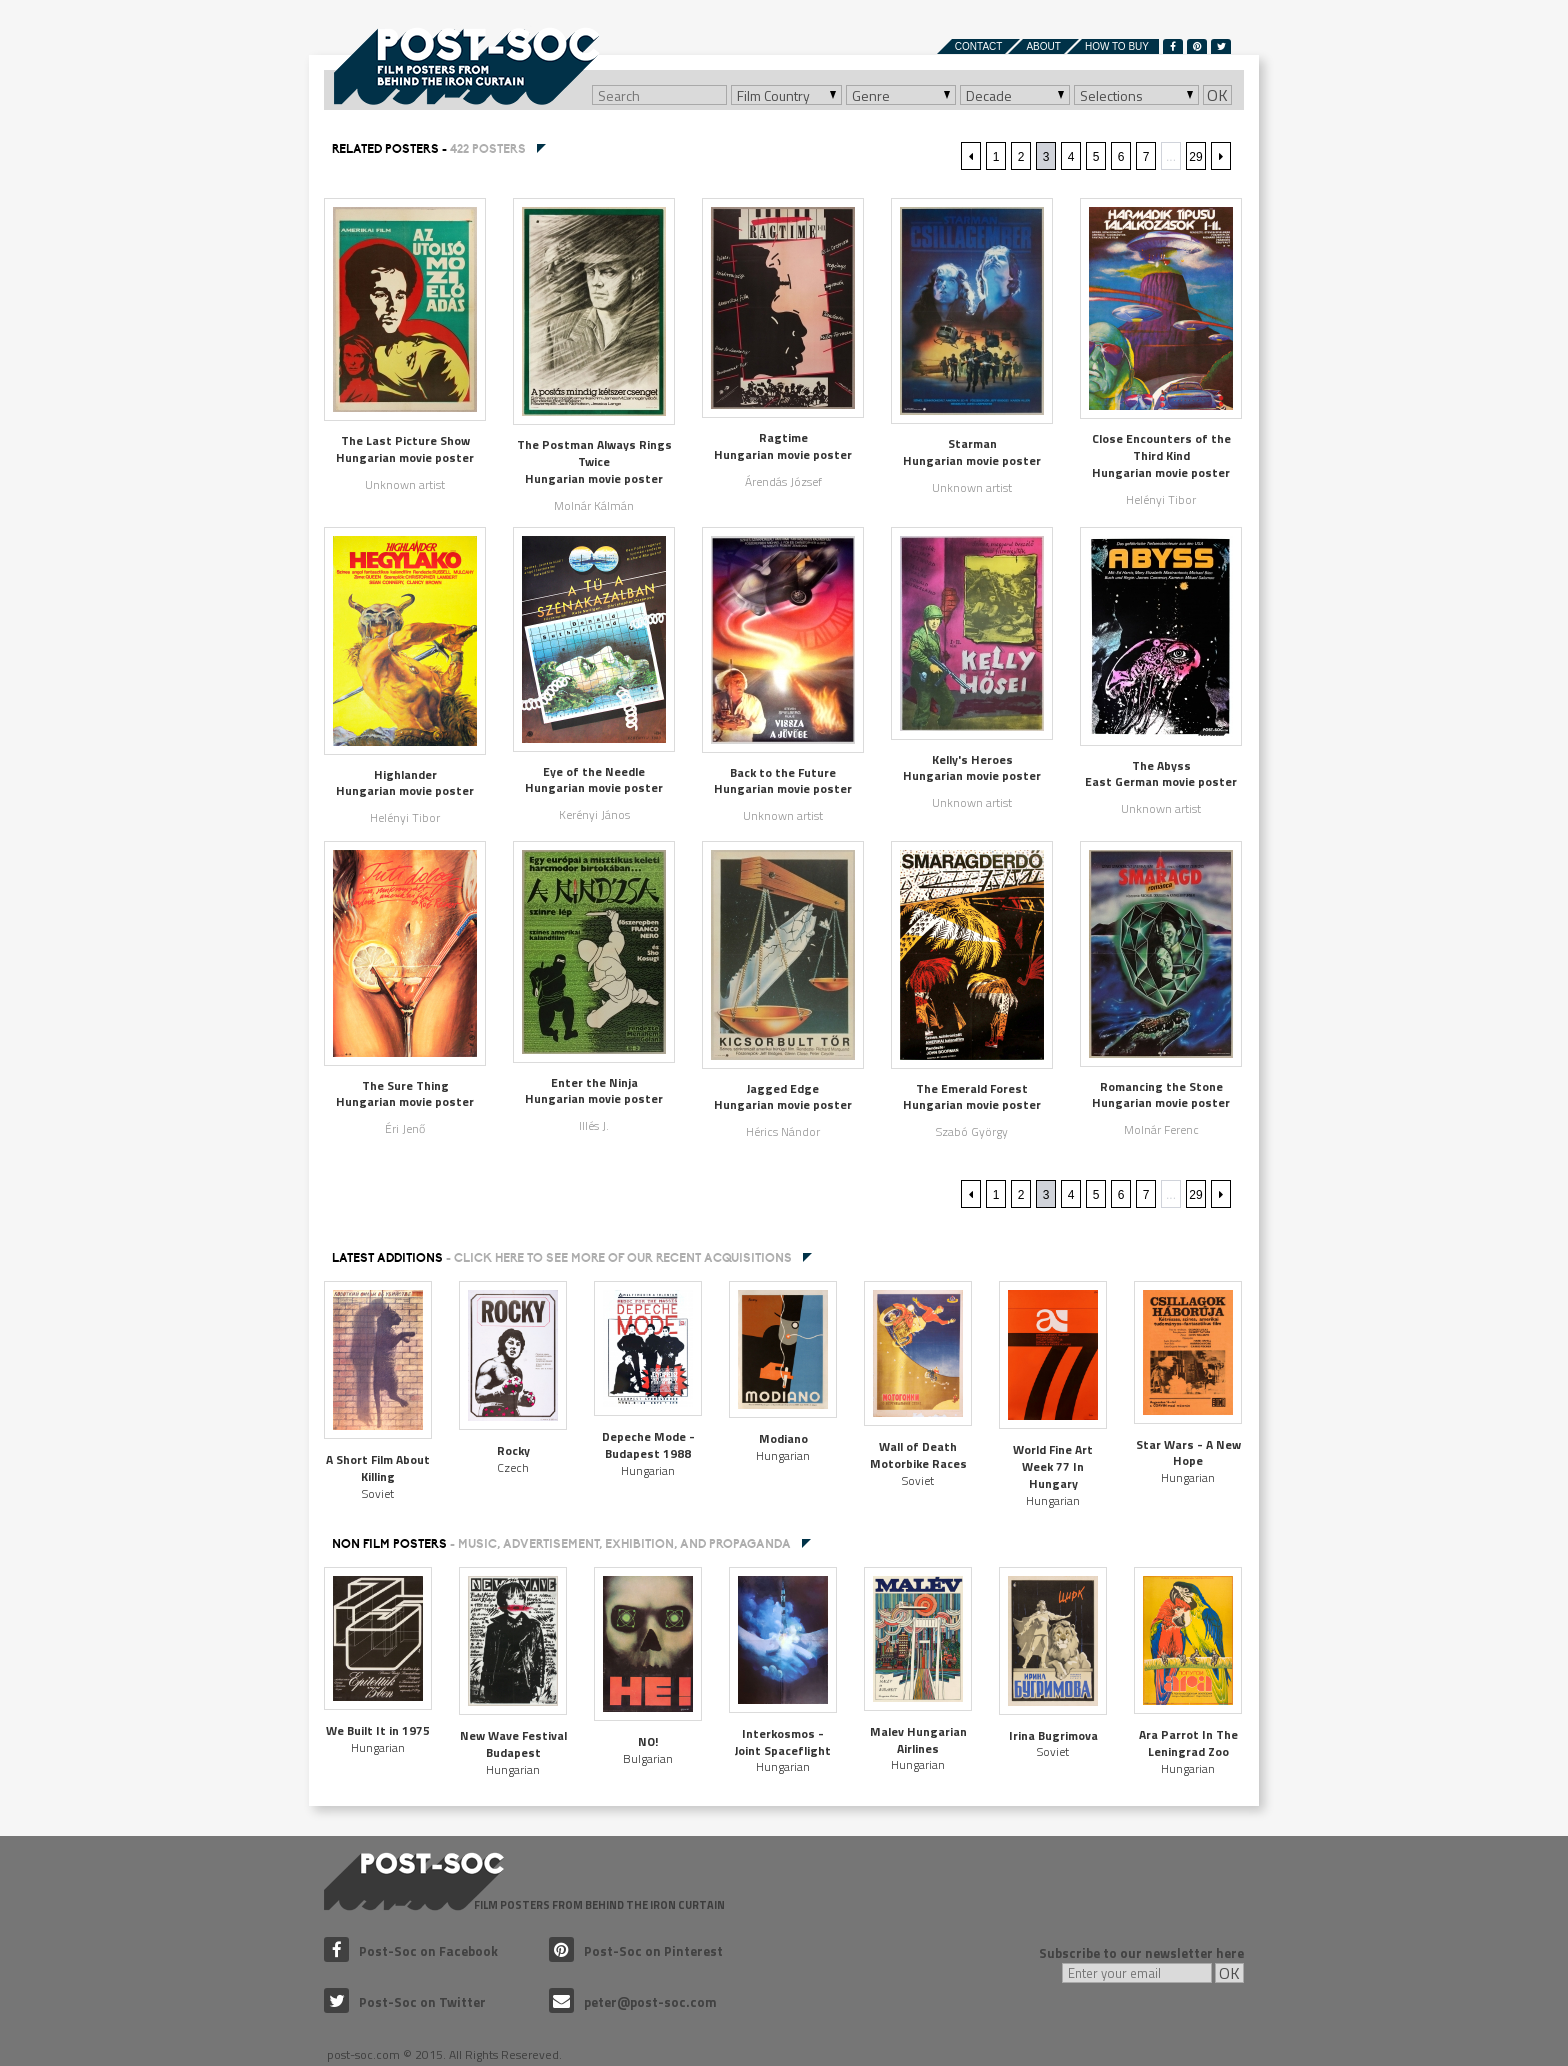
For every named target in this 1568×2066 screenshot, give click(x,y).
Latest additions (562, 1258)
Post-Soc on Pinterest (636, 1951)
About (1043, 46)
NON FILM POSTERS (561, 1544)
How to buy (1117, 46)
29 (1195, 157)
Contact (979, 46)
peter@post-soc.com (633, 2002)
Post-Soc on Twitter (405, 2002)
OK (1217, 95)
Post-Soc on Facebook (411, 1951)
